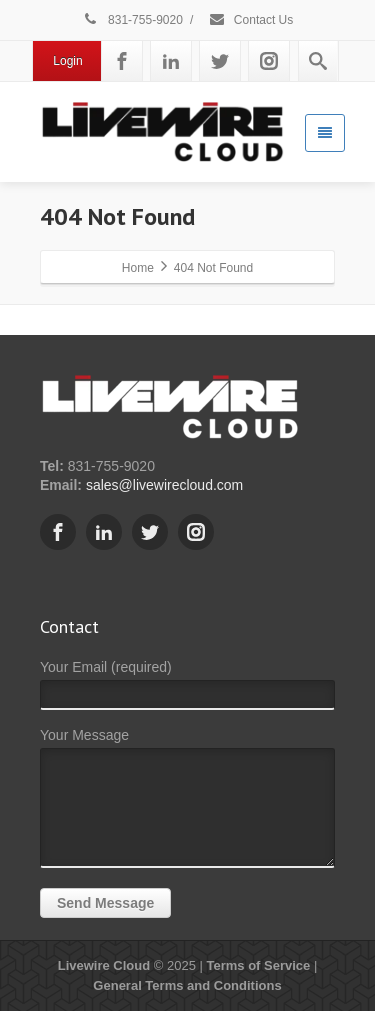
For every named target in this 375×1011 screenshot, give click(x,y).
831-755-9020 (132, 20)
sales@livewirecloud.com (164, 485)
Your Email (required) (187, 689)
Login (67, 61)
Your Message (187, 802)
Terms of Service (258, 965)
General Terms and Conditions (187, 985)
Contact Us (251, 20)
